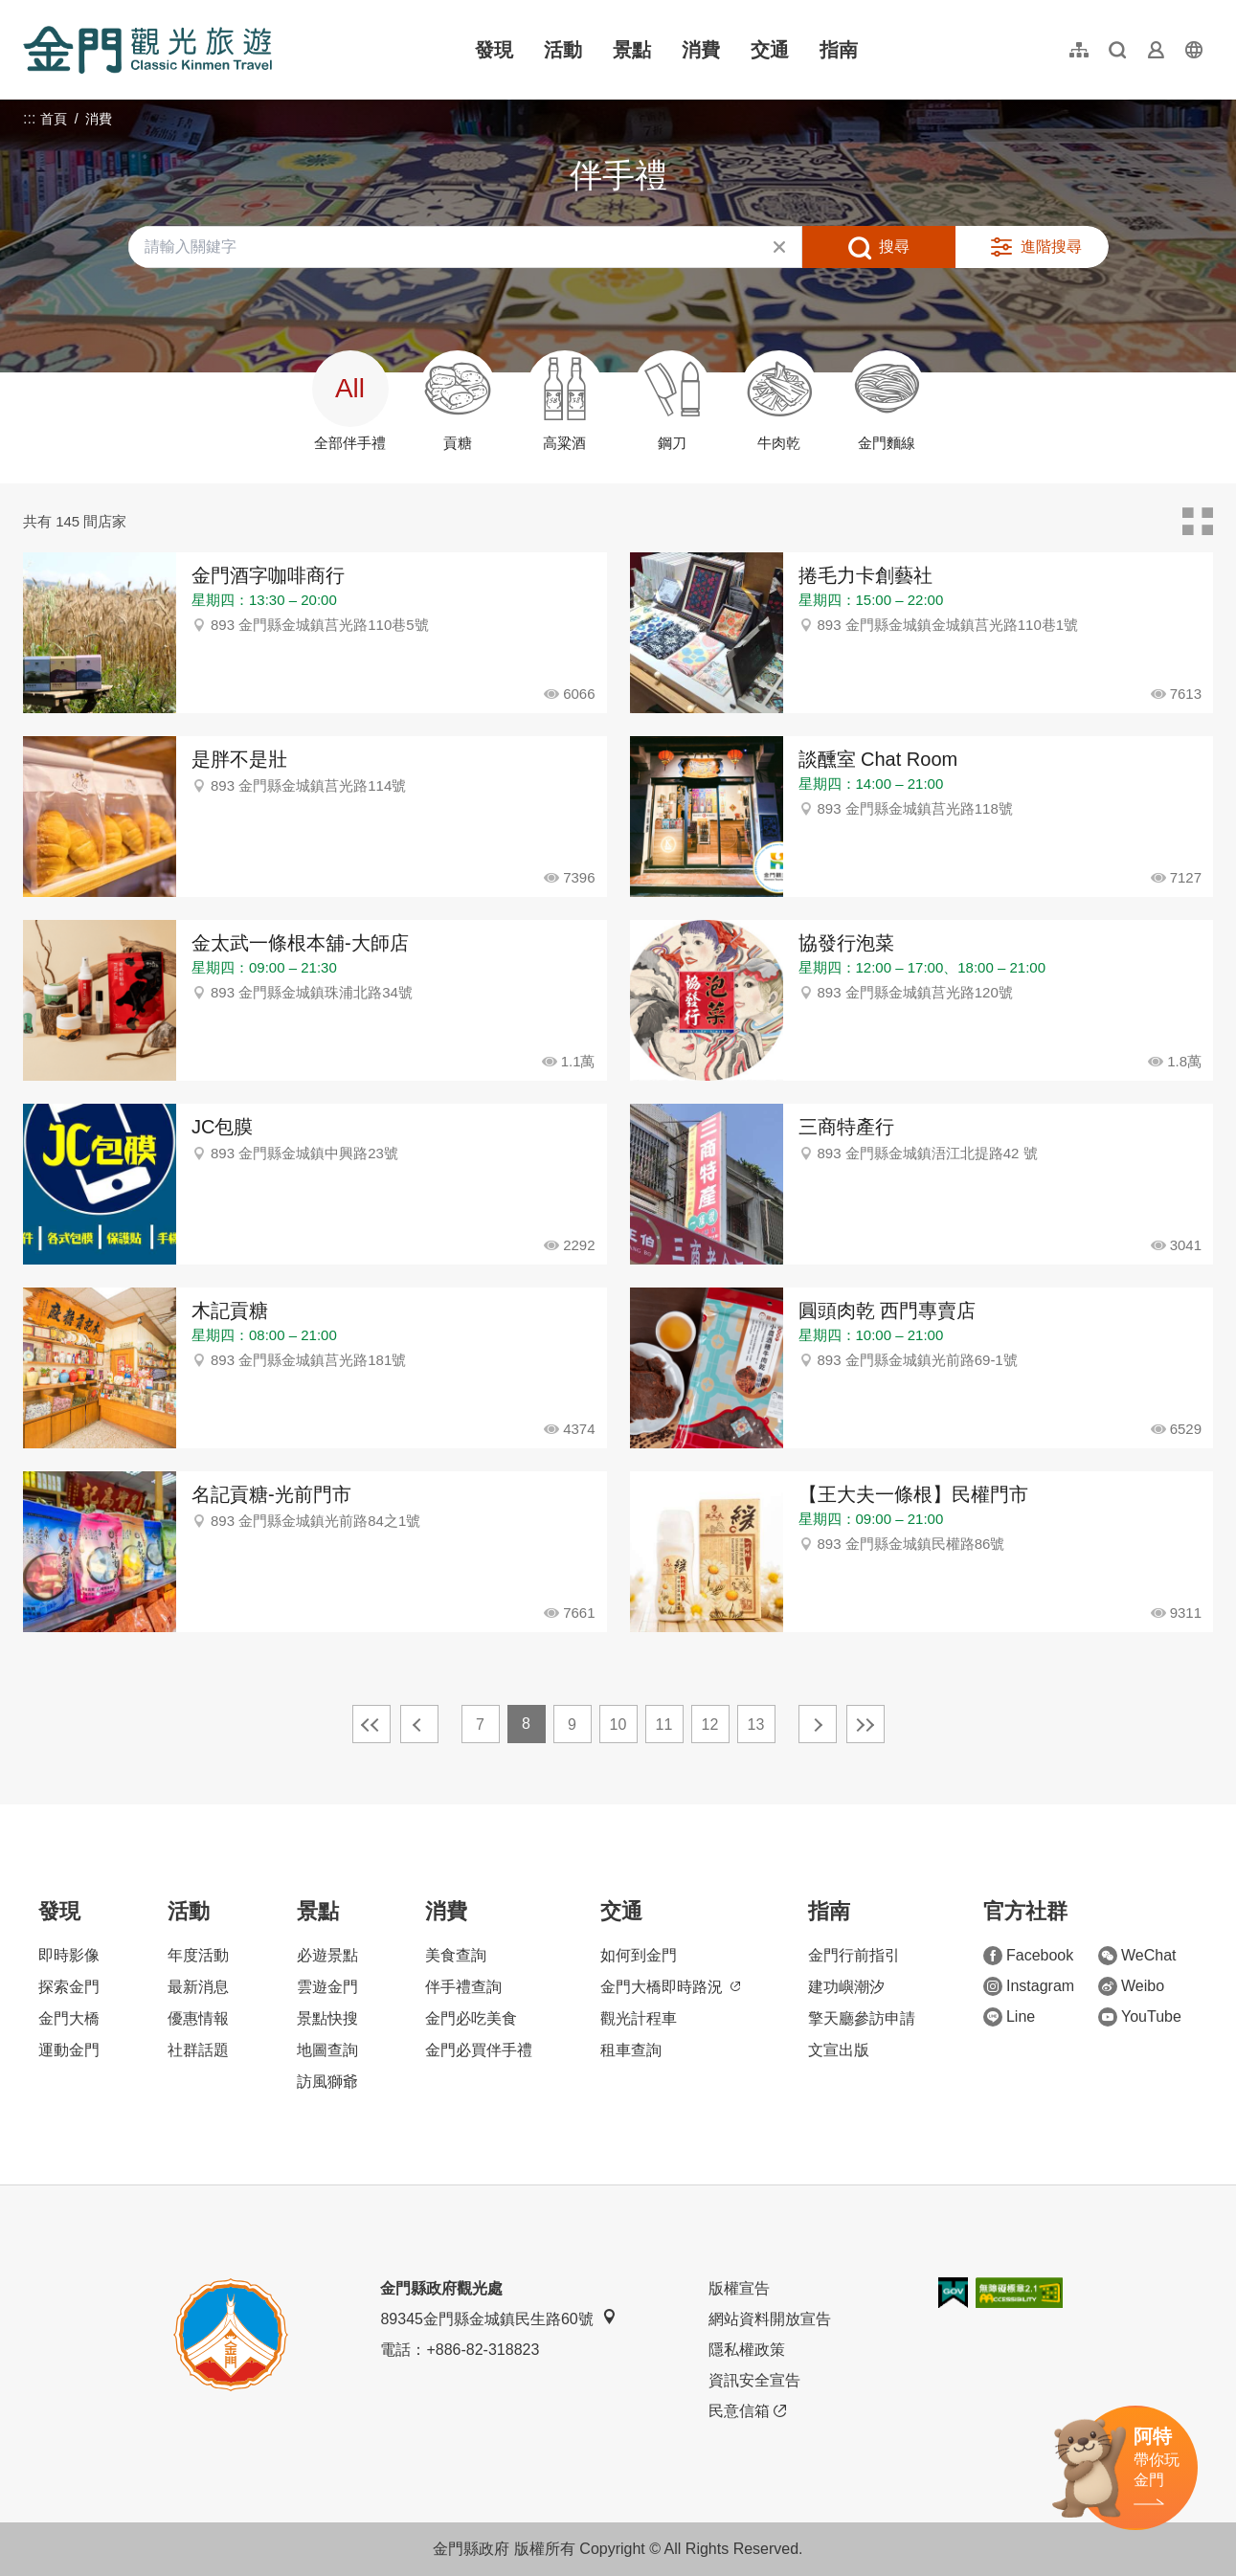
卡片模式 (1197, 521)
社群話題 (198, 2050)
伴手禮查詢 (463, 1987)
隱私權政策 (746, 2349)
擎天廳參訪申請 (861, 2018)
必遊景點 (327, 1955)
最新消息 (198, 1987)
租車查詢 (631, 2050)
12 (710, 1724)
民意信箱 (747, 2411)
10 (618, 1724)
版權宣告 (739, 2288)
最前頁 (371, 1724)
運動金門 (69, 2050)
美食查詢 (455, 1955)
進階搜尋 (1051, 246)
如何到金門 (638, 1955)
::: (29, 11)
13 (756, 1724)
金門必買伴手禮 (478, 2050)
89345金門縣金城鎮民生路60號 (498, 2318)
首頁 (53, 118)
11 (664, 1724)
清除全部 (779, 247)
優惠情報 (198, 2018)
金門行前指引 (854, 1955)
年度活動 (198, 1955)
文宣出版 (838, 2050)
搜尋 (894, 246)
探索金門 (69, 1987)
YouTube (1139, 2017)
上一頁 (419, 1724)
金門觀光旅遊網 (147, 50)
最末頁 (865, 1724)
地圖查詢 (327, 2050)
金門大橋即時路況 (670, 1987)
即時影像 (69, 1955)
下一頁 (817, 1724)
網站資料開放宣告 (769, 2319)
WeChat (1137, 1955)
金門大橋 (69, 2018)
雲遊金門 (327, 1987)
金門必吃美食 (471, 2018)
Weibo (1131, 1986)
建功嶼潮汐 (846, 1987)
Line (1009, 2017)
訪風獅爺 (327, 2081)
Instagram (1028, 1986)
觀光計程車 (638, 2018)
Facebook (1028, 1955)
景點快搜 (327, 2018)
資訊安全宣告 (754, 2380)
